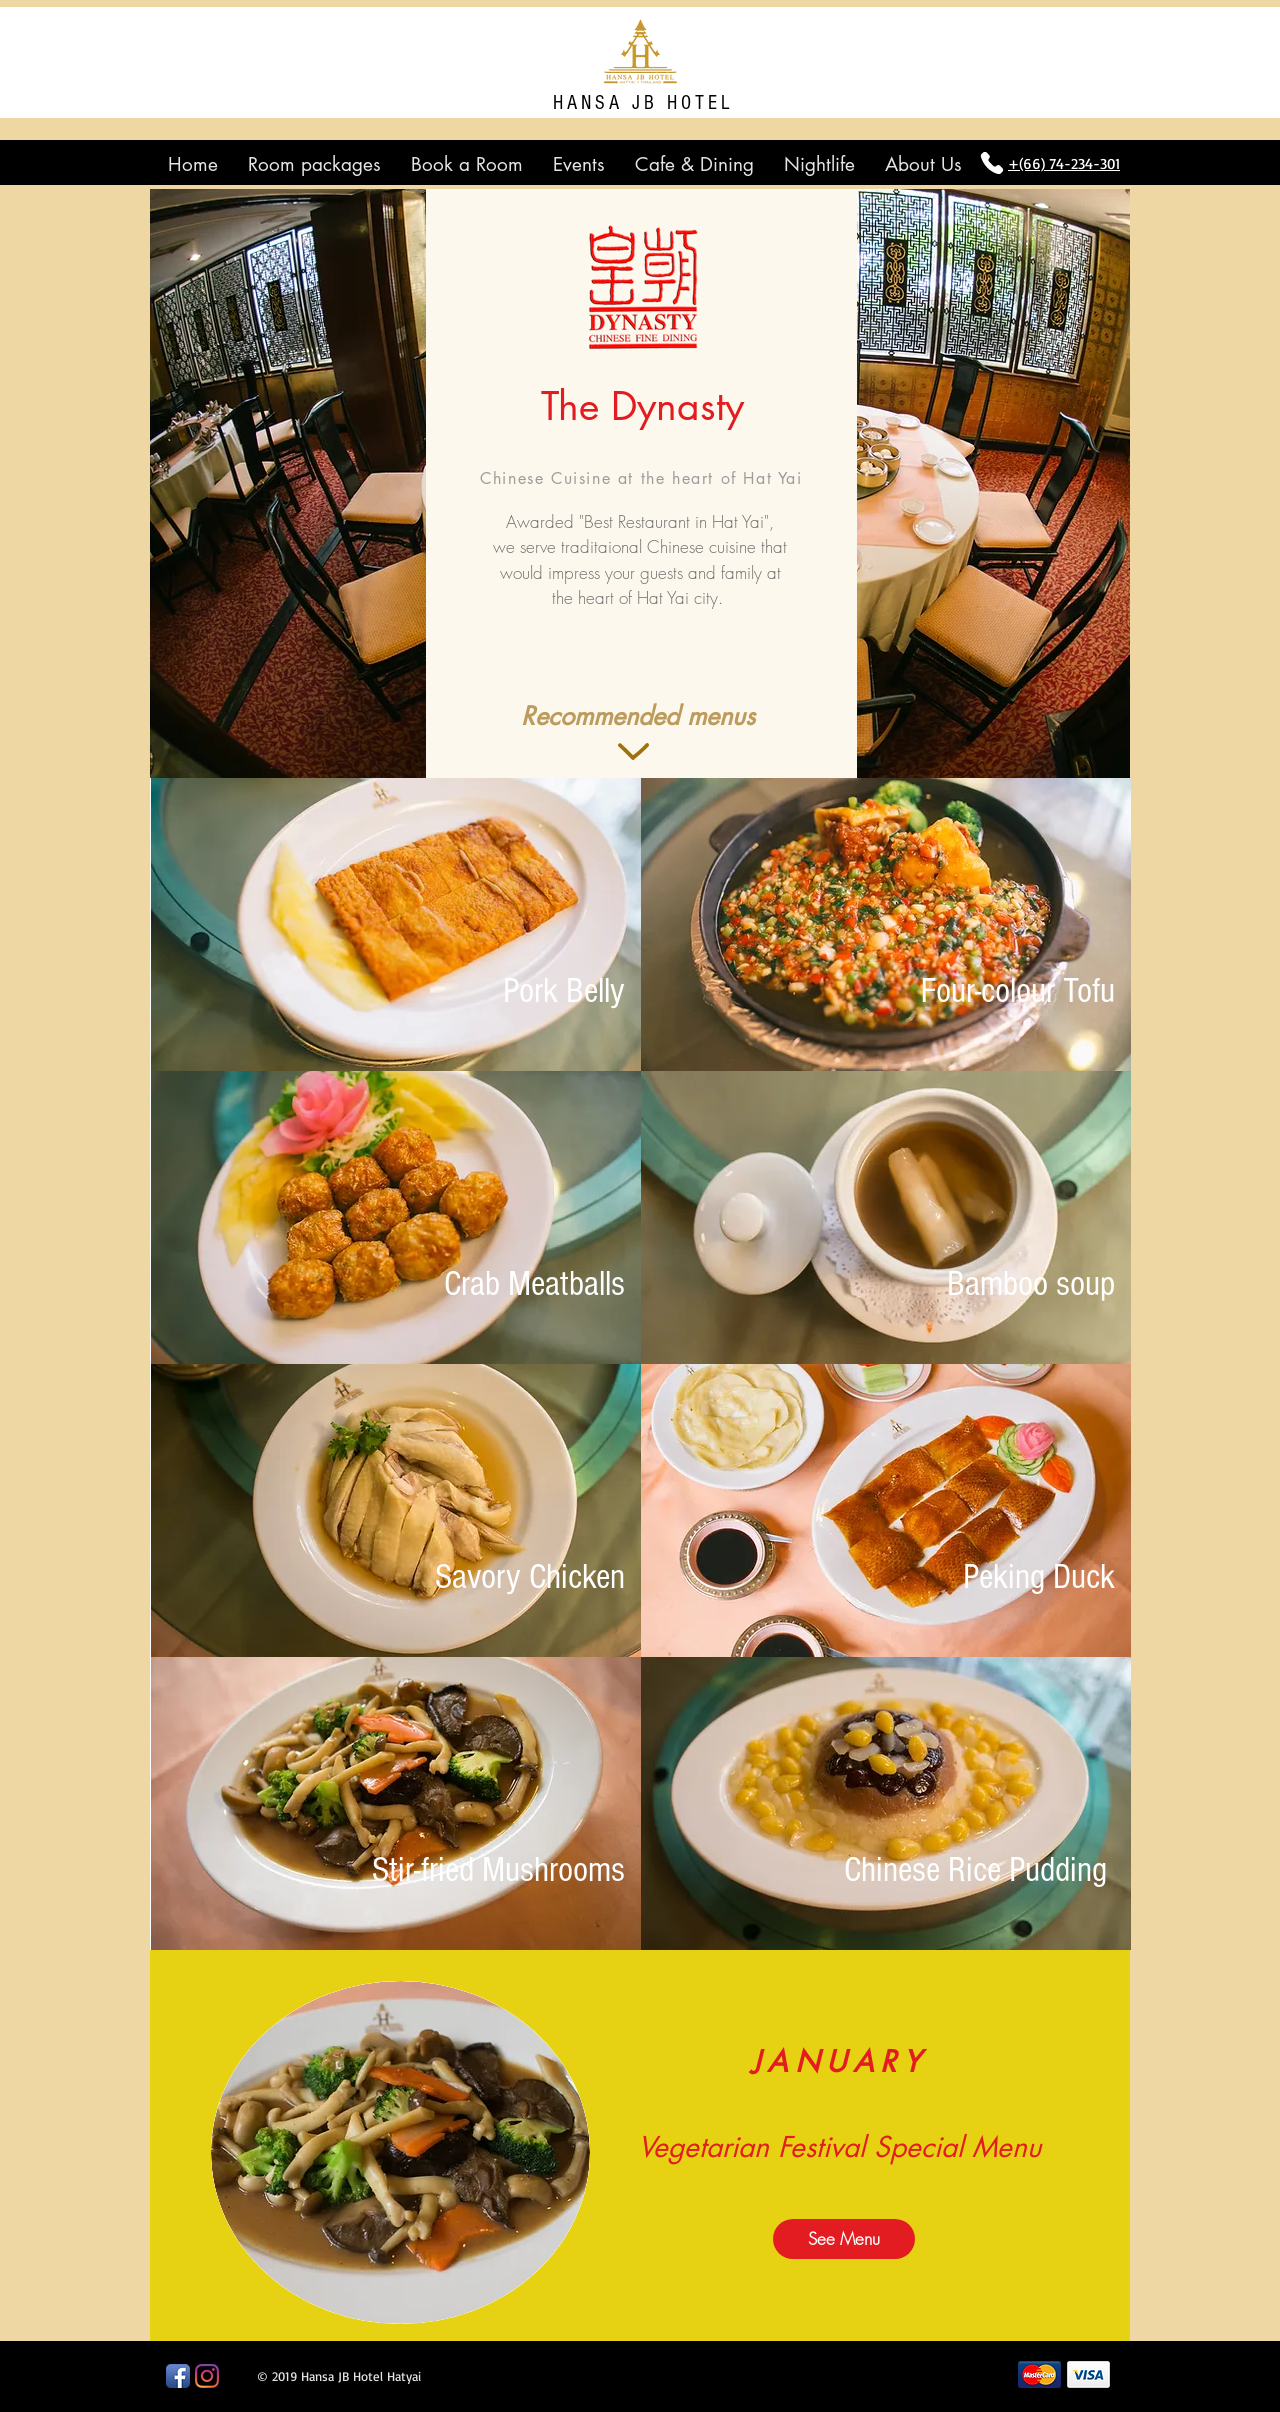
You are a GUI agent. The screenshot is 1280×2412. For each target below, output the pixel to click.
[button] (638, 716)
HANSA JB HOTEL (643, 103)
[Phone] (991, 163)
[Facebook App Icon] (178, 2376)
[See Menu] (844, 2239)
